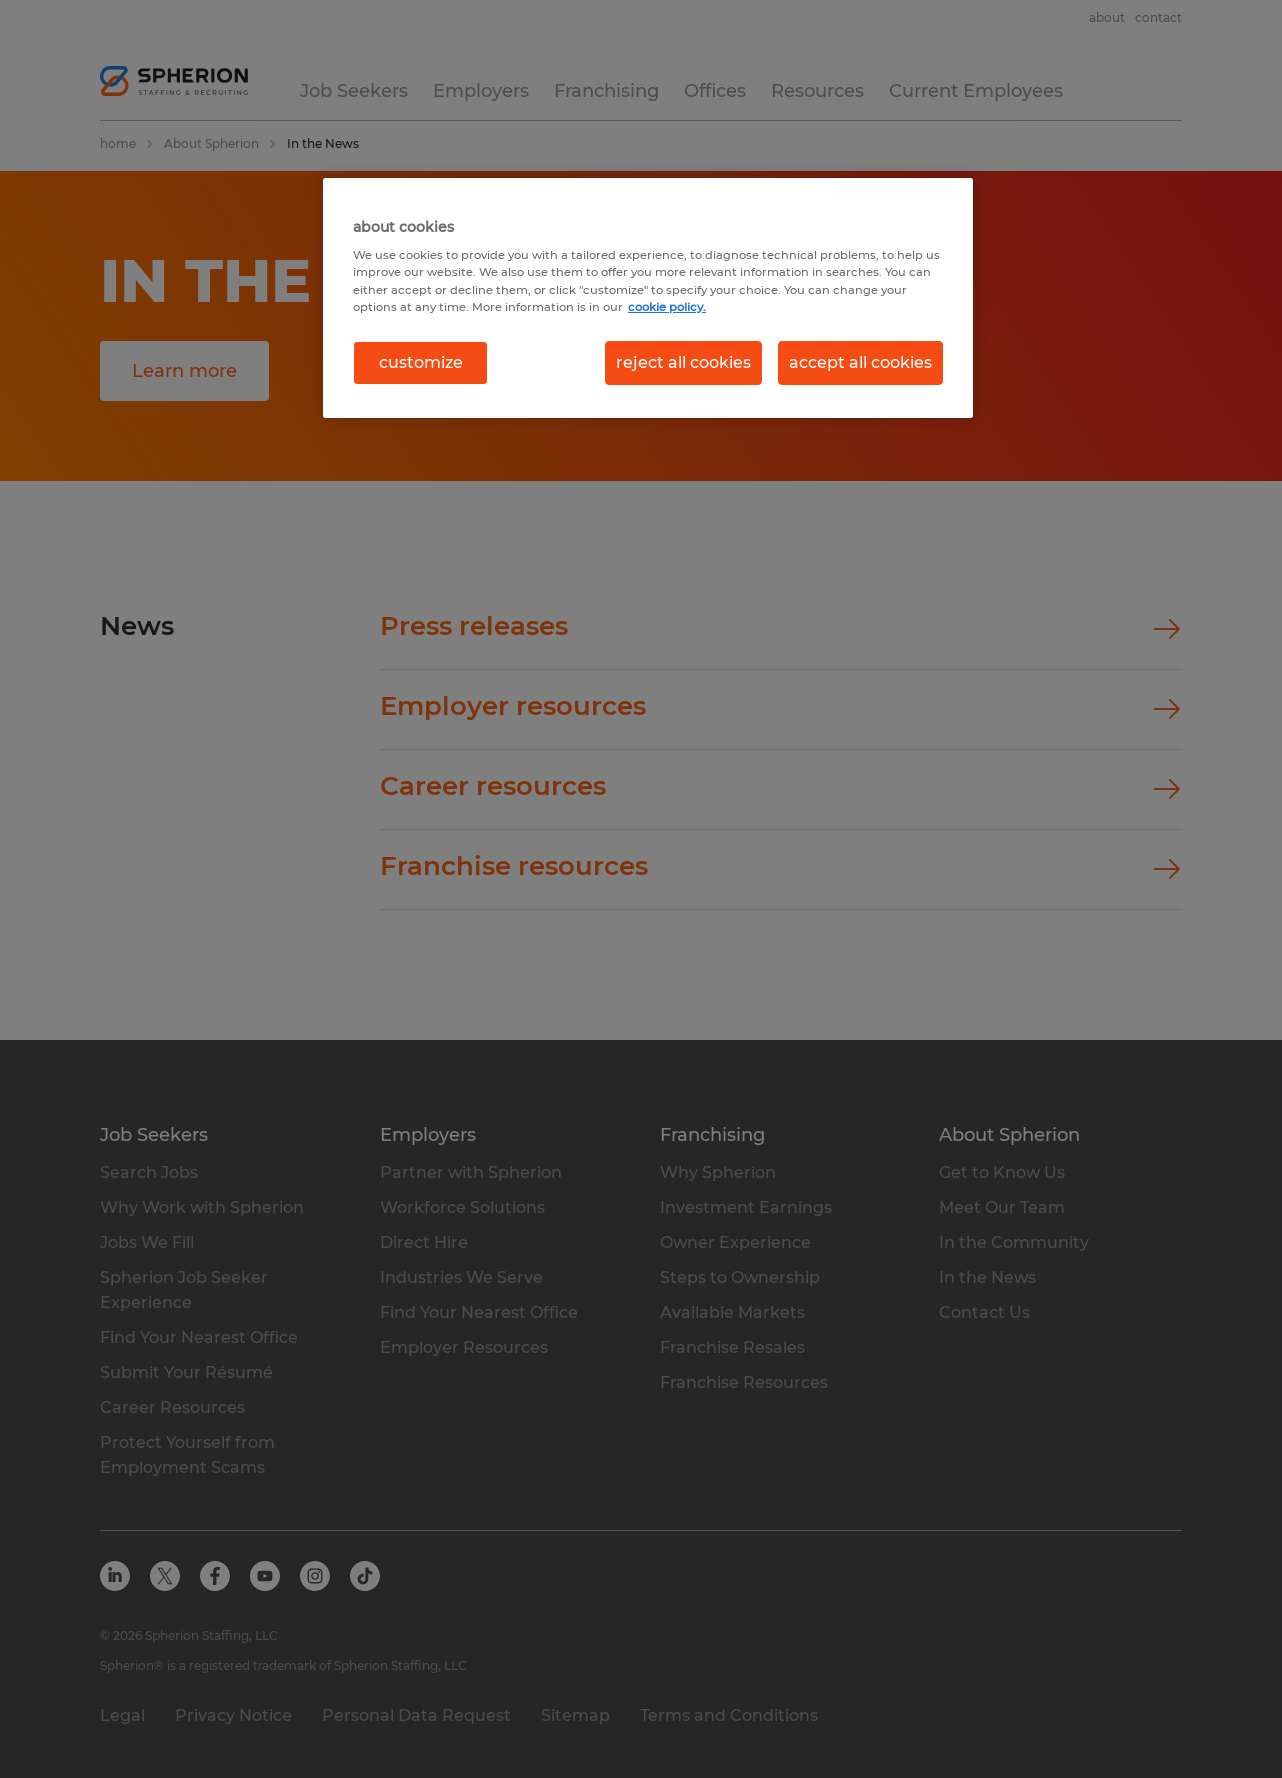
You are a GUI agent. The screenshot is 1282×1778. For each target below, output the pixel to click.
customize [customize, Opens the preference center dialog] (421, 362)
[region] (648, 298)
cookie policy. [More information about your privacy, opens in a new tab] (667, 307)
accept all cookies (860, 362)
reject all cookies (683, 362)
